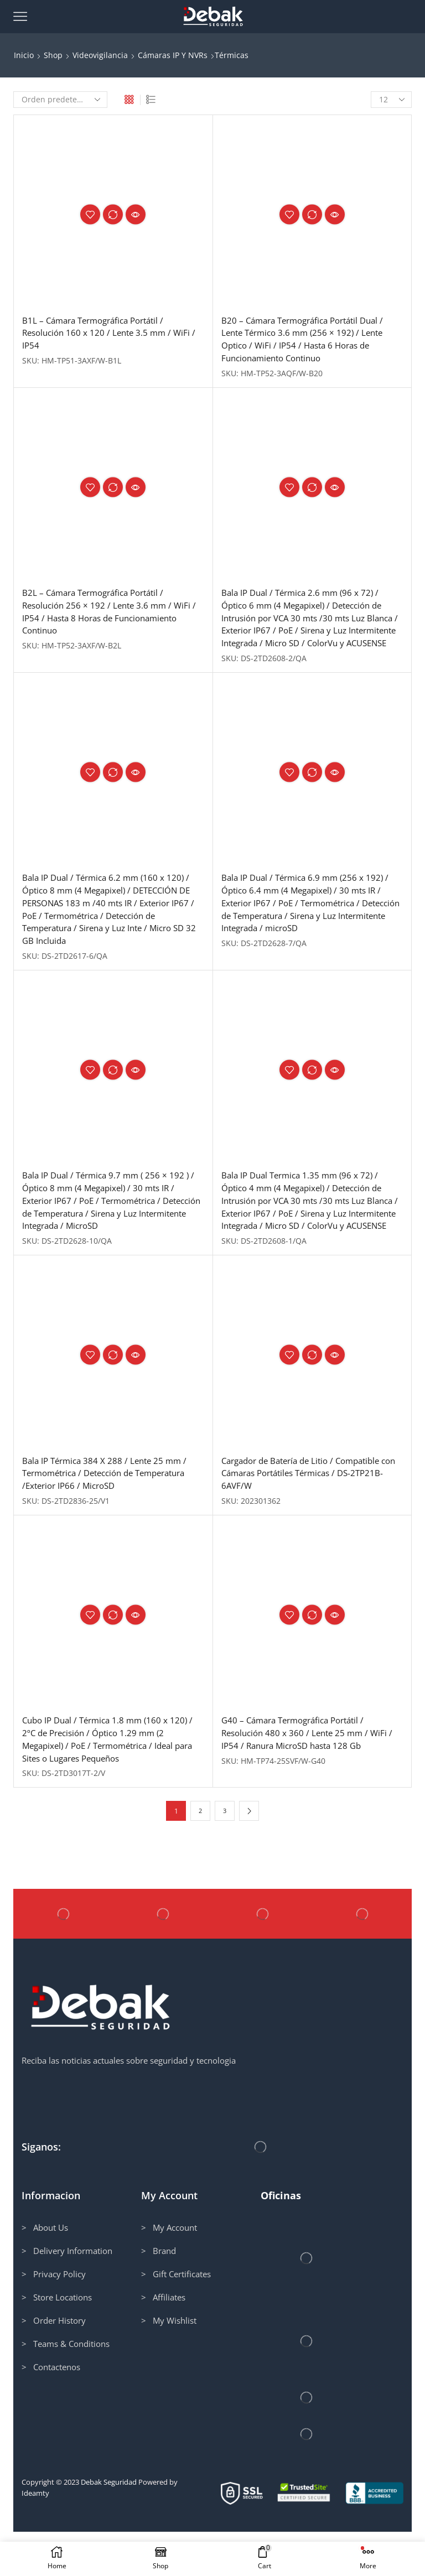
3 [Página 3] (225, 1854)
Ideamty (35, 2537)
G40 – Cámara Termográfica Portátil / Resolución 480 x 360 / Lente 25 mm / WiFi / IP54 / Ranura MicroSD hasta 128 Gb (311, 1775)
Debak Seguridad (109, 2526)
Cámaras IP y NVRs (173, 55)
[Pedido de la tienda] (60, 99)
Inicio (24, 55)
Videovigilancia (100, 55)
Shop (53, 55)
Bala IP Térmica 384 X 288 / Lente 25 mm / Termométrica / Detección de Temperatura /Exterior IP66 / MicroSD (112, 1513)
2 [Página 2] (201, 1854)
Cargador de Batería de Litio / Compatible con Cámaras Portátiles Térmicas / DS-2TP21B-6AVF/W (307, 1513)
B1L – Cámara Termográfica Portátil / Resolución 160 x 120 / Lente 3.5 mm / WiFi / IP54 (113, 333)
